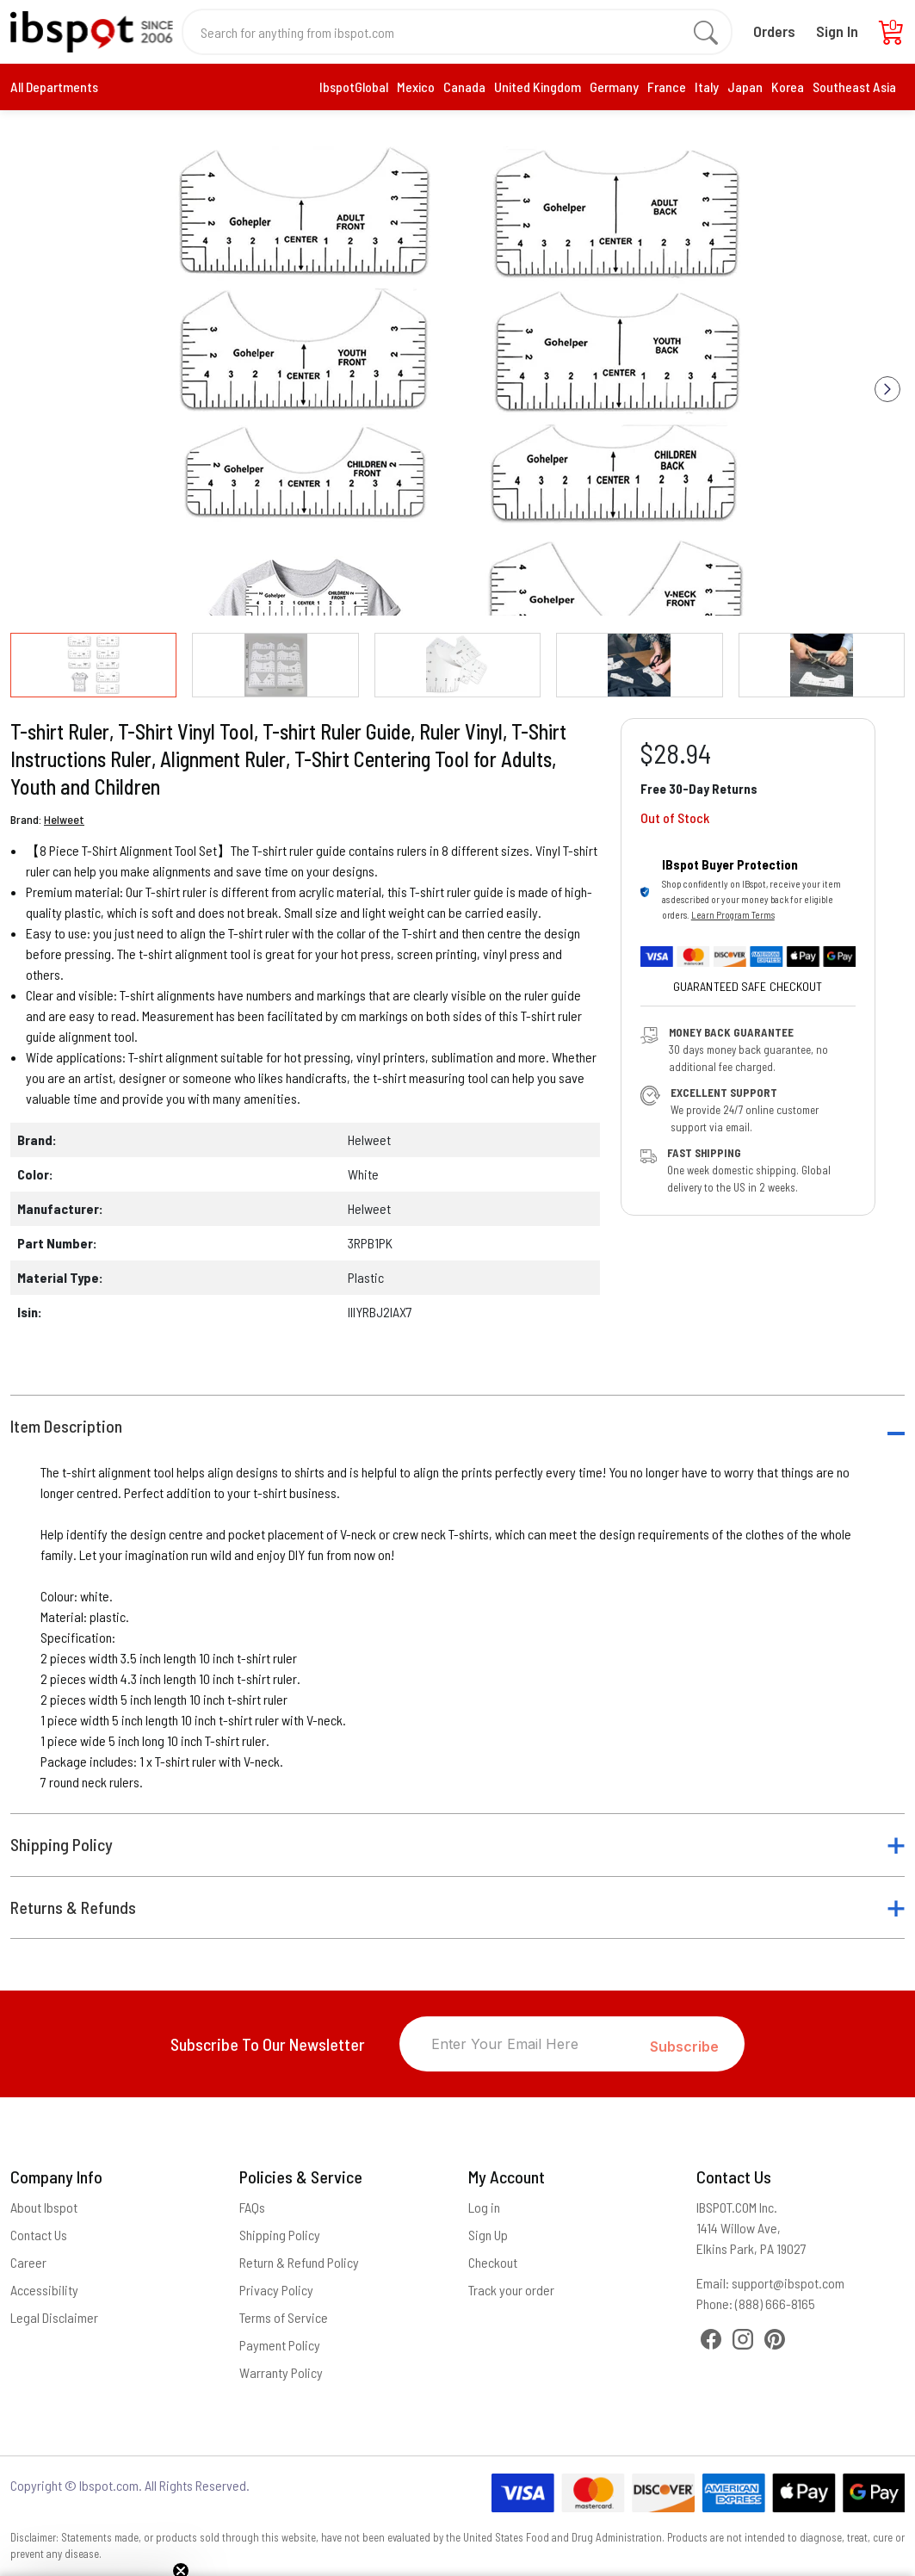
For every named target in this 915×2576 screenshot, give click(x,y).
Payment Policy (279, 2345)
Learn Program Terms (733, 914)
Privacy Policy (276, 2290)
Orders (774, 31)
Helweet (64, 819)
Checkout (492, 2262)
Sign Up (488, 2234)
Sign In (837, 31)
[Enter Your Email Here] (525, 2044)
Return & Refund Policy (299, 2262)
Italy (707, 86)
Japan (745, 86)
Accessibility (44, 2290)
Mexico (416, 86)
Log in (484, 2207)
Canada (464, 86)
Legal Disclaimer (54, 2317)
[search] (706, 31)
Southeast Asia (854, 86)
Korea (787, 86)
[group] (457, 376)
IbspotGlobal (353, 86)
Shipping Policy (61, 1845)
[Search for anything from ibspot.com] (447, 31)
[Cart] (892, 36)
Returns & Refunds (73, 1907)
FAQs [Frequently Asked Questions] (252, 2207)
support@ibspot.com (788, 2283)
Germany (614, 86)
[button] (887, 389)
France (666, 86)
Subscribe (684, 2046)
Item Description (66, 1426)
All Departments (54, 86)
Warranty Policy (281, 2372)
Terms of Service (283, 2317)
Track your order (511, 2290)
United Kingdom (537, 86)
